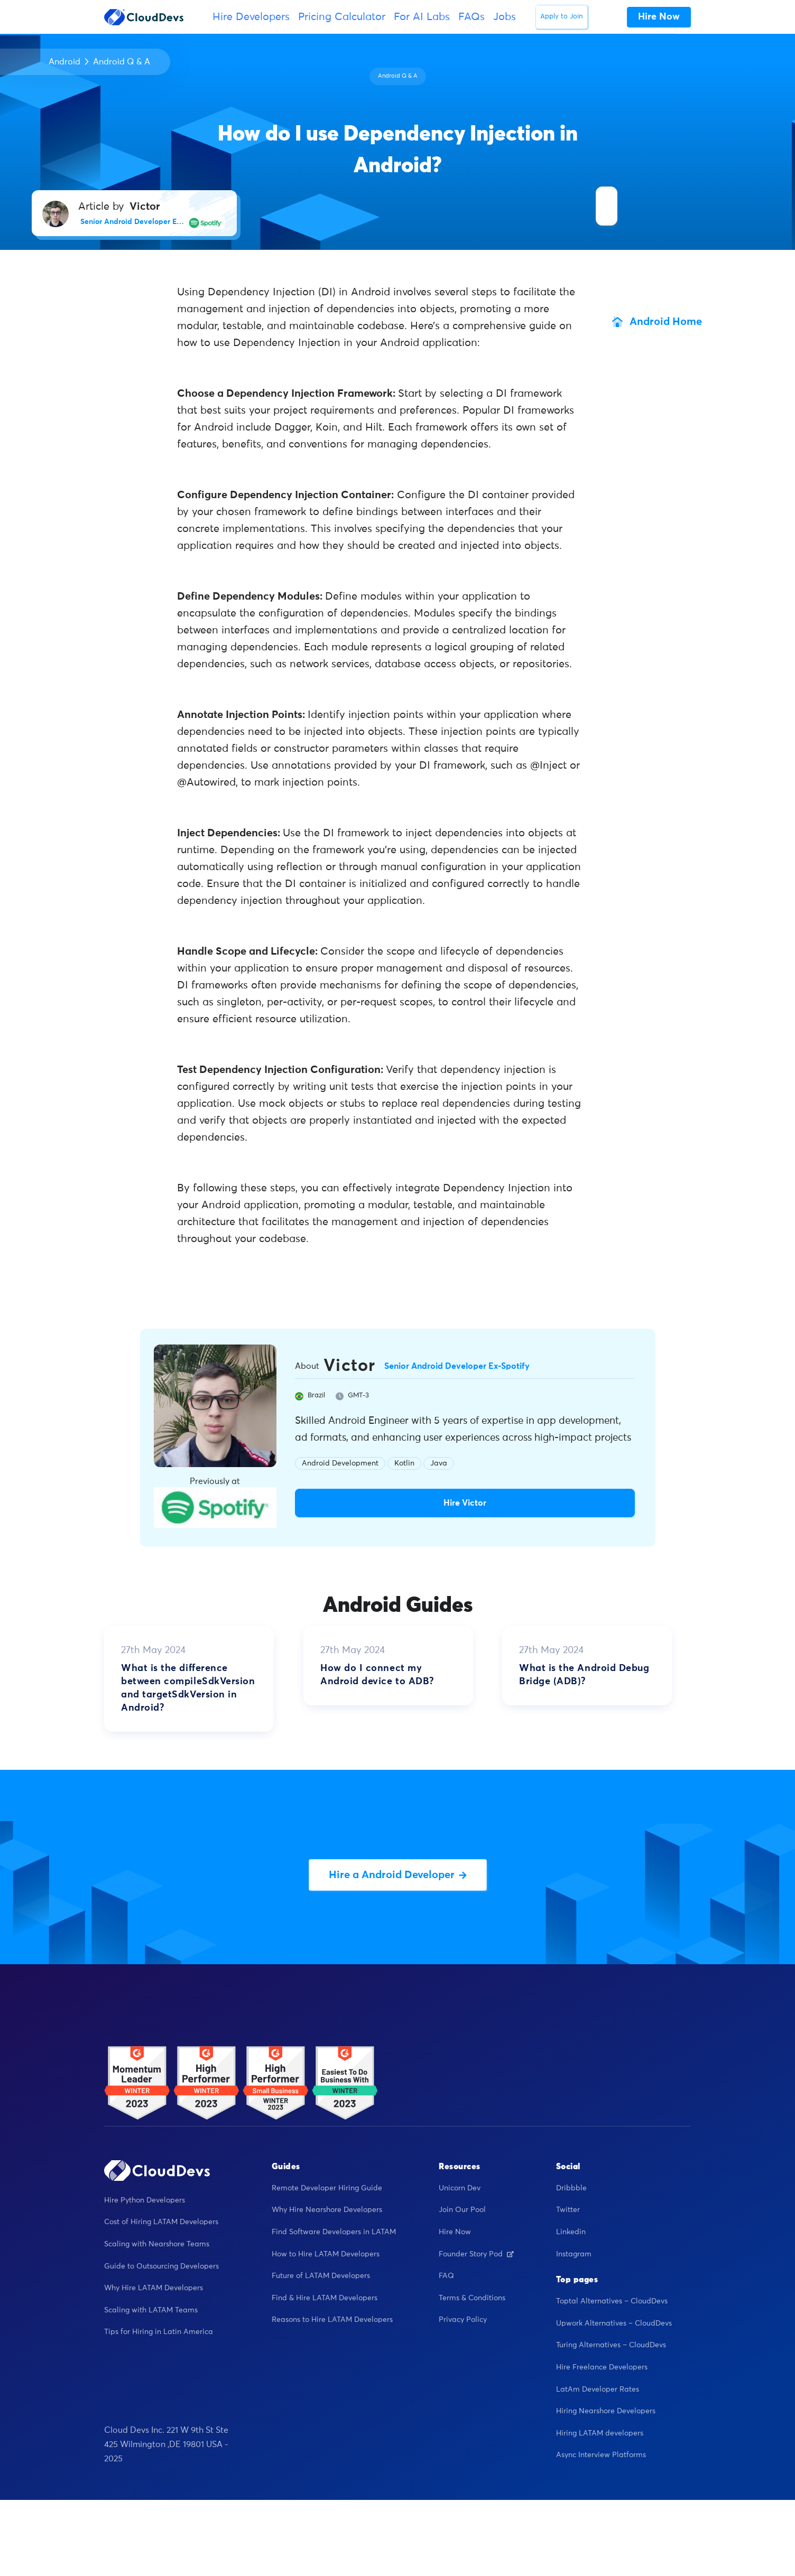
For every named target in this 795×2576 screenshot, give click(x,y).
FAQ (446, 2276)
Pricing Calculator (341, 17)
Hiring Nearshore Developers (605, 2411)
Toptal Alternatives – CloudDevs (612, 2301)
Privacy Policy (463, 2319)
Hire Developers (251, 17)
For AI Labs (422, 17)
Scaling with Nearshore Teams (156, 2244)
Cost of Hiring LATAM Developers (161, 2222)
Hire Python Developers (144, 2200)
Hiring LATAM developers (599, 2433)
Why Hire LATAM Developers (153, 2288)
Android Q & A (121, 62)
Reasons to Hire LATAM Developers (332, 2319)
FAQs (471, 17)
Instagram (573, 2254)
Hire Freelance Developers (602, 2367)
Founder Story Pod (476, 2254)
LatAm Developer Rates (597, 2389)
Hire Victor (464, 1503)
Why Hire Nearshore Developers (327, 2210)
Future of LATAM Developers (321, 2276)
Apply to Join (561, 16)
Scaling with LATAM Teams (151, 2310)
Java (438, 1463)
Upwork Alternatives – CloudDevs (614, 2323)
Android (64, 62)
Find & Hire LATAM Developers (324, 2298)
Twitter (568, 2210)
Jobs (504, 17)
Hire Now (455, 2232)
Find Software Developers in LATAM (334, 2232)
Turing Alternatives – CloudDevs (611, 2345)
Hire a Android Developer (398, 1875)
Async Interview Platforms (601, 2455)
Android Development (340, 1463)
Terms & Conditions (472, 2298)
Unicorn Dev (459, 2188)
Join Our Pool (462, 2210)
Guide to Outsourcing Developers (161, 2266)
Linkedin (571, 2232)
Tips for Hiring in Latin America (158, 2332)
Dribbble (571, 2188)
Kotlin (404, 1463)
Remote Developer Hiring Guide (327, 2188)
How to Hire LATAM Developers (326, 2254)
